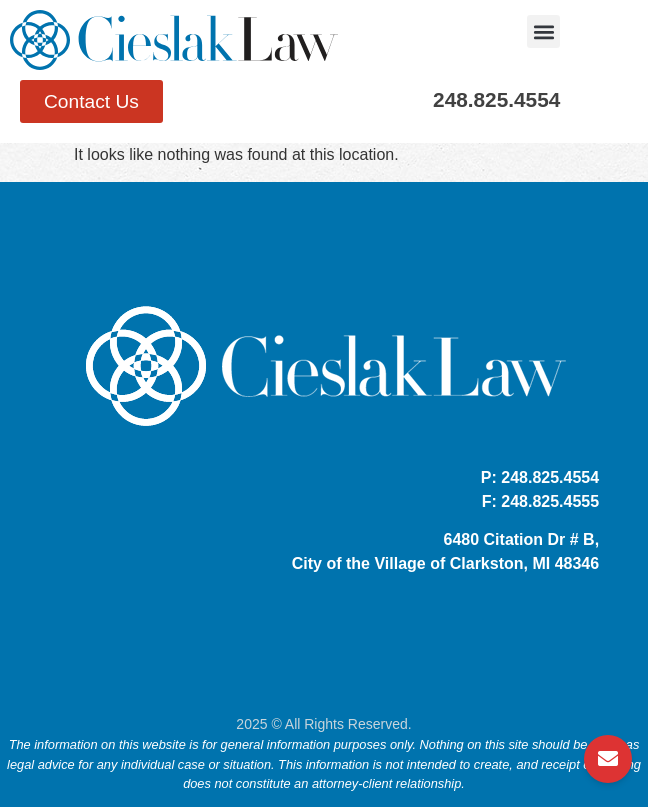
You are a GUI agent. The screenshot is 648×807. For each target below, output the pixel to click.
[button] (543, 31)
